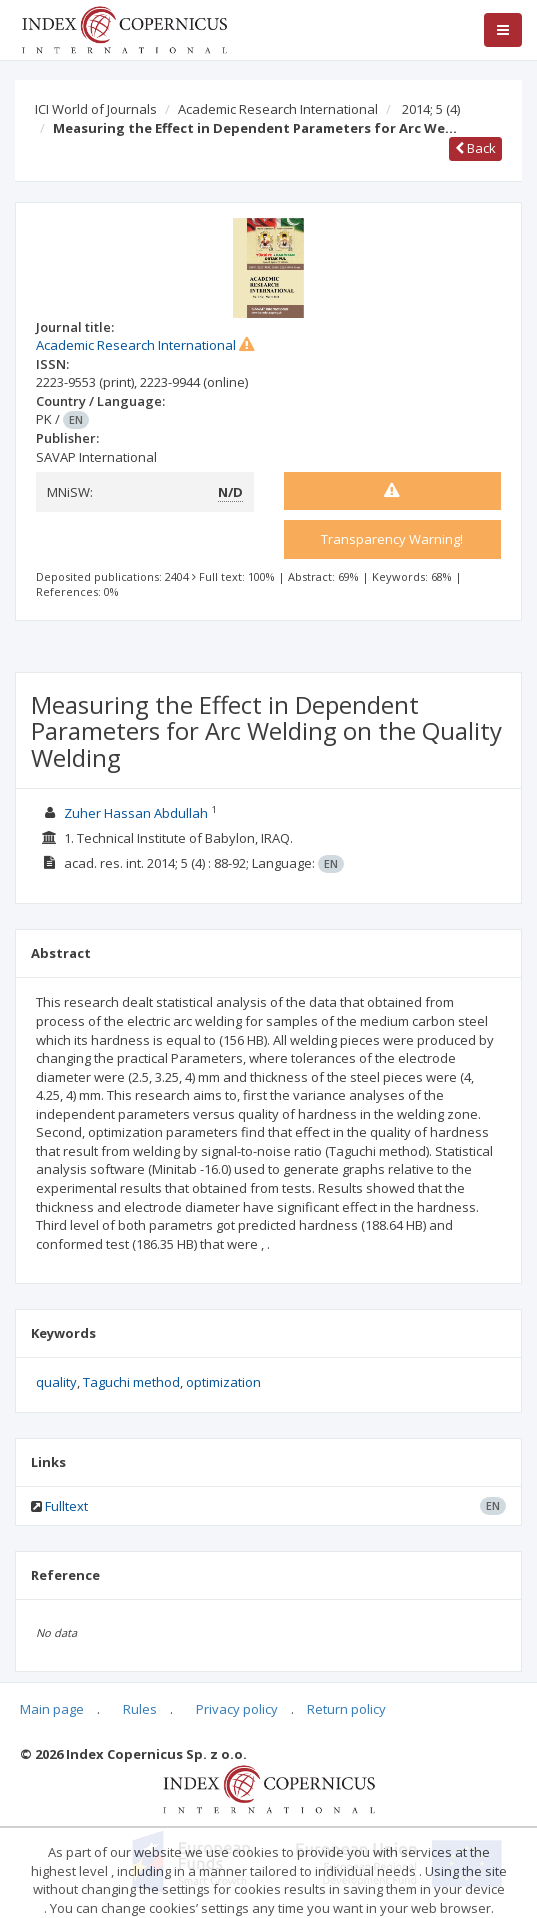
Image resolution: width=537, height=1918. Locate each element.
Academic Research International (278, 109)
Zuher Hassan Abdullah (136, 813)
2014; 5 (431, 109)
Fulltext (66, 1506)
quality (56, 1382)
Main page (52, 1709)
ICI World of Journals (96, 109)
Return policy (346, 1709)
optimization (223, 1382)
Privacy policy (237, 1709)
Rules (140, 1709)
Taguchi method (131, 1382)
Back (475, 148)
